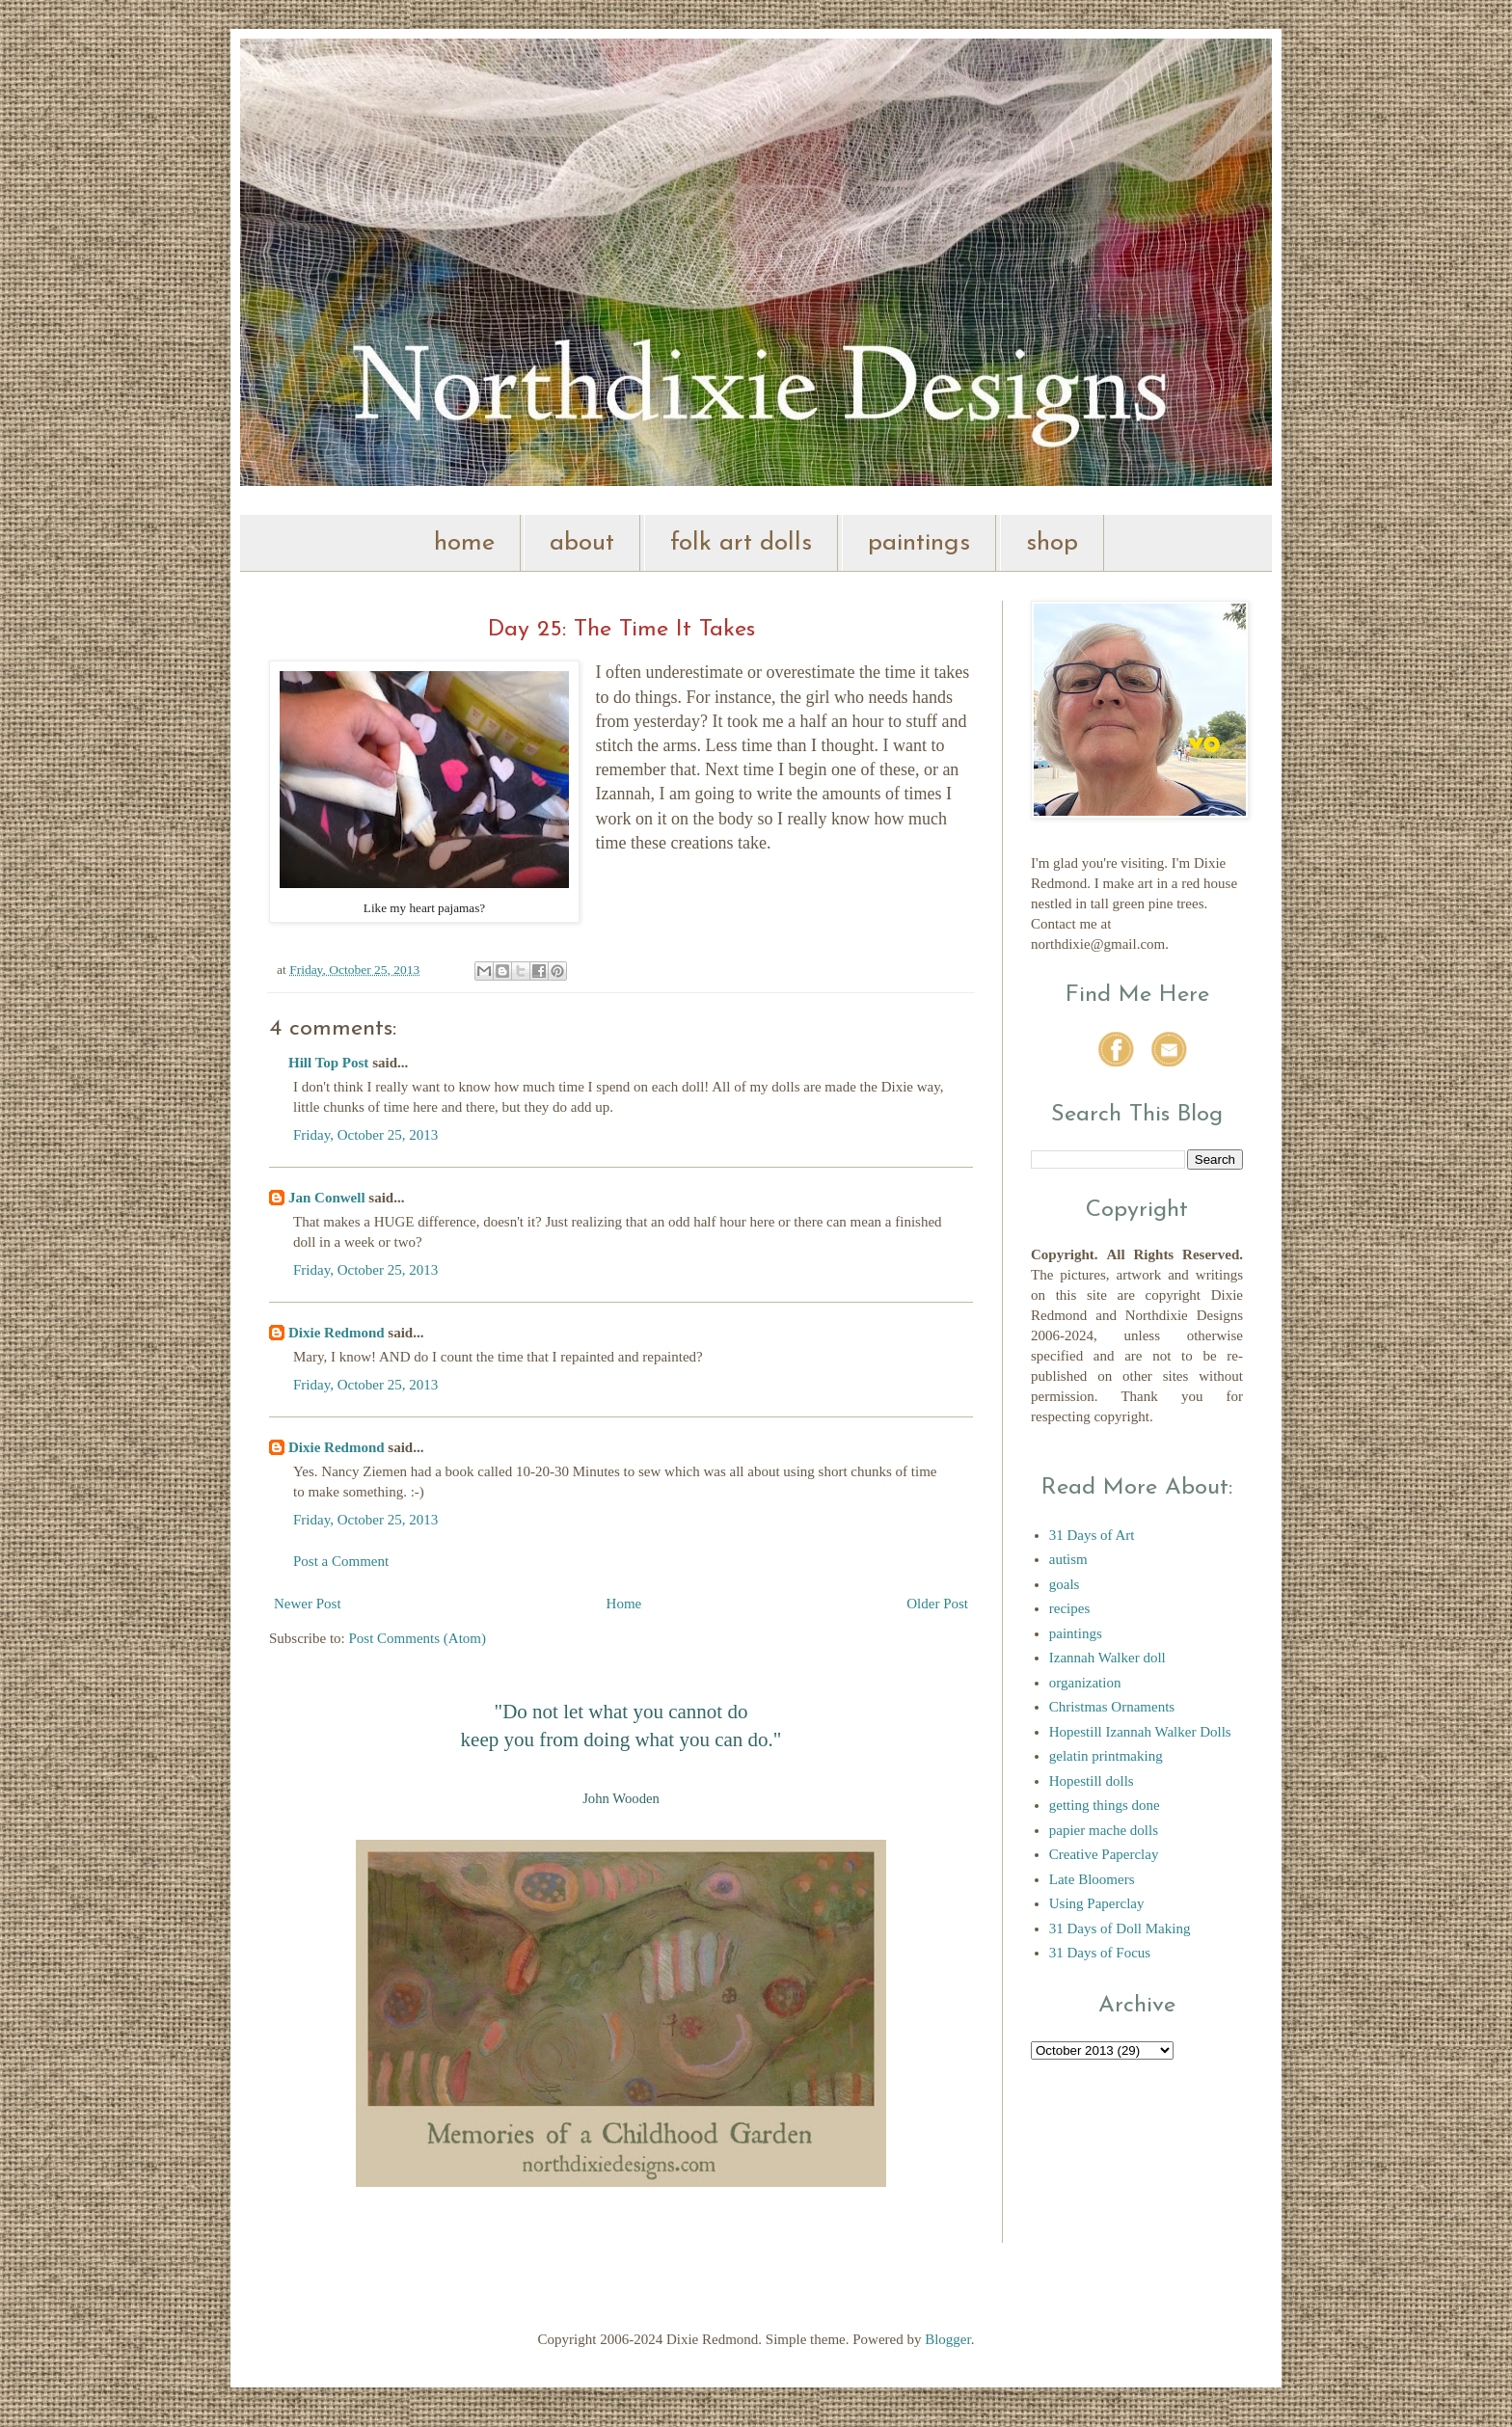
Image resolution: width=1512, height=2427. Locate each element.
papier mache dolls (1103, 1830)
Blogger (948, 2339)
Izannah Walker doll (1107, 1657)
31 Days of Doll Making (1120, 1928)
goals (1064, 1584)
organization (1085, 1682)
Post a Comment (341, 1561)
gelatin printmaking (1106, 1756)
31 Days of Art (1092, 1535)
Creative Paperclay (1104, 1854)
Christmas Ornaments (1111, 1706)
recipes (1069, 1608)
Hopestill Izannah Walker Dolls (1140, 1731)
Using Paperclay (1097, 1903)
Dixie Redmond (336, 1332)
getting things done (1104, 1805)
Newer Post (307, 1603)
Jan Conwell (326, 1197)
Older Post (937, 1603)
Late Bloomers (1092, 1879)
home (464, 543)
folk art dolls (741, 543)
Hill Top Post (328, 1062)
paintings (919, 543)
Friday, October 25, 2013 (365, 1135)
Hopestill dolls (1091, 1781)
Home (624, 1603)
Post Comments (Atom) (418, 1638)
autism (1068, 1559)
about (582, 543)
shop (1052, 543)
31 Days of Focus (1099, 1952)
